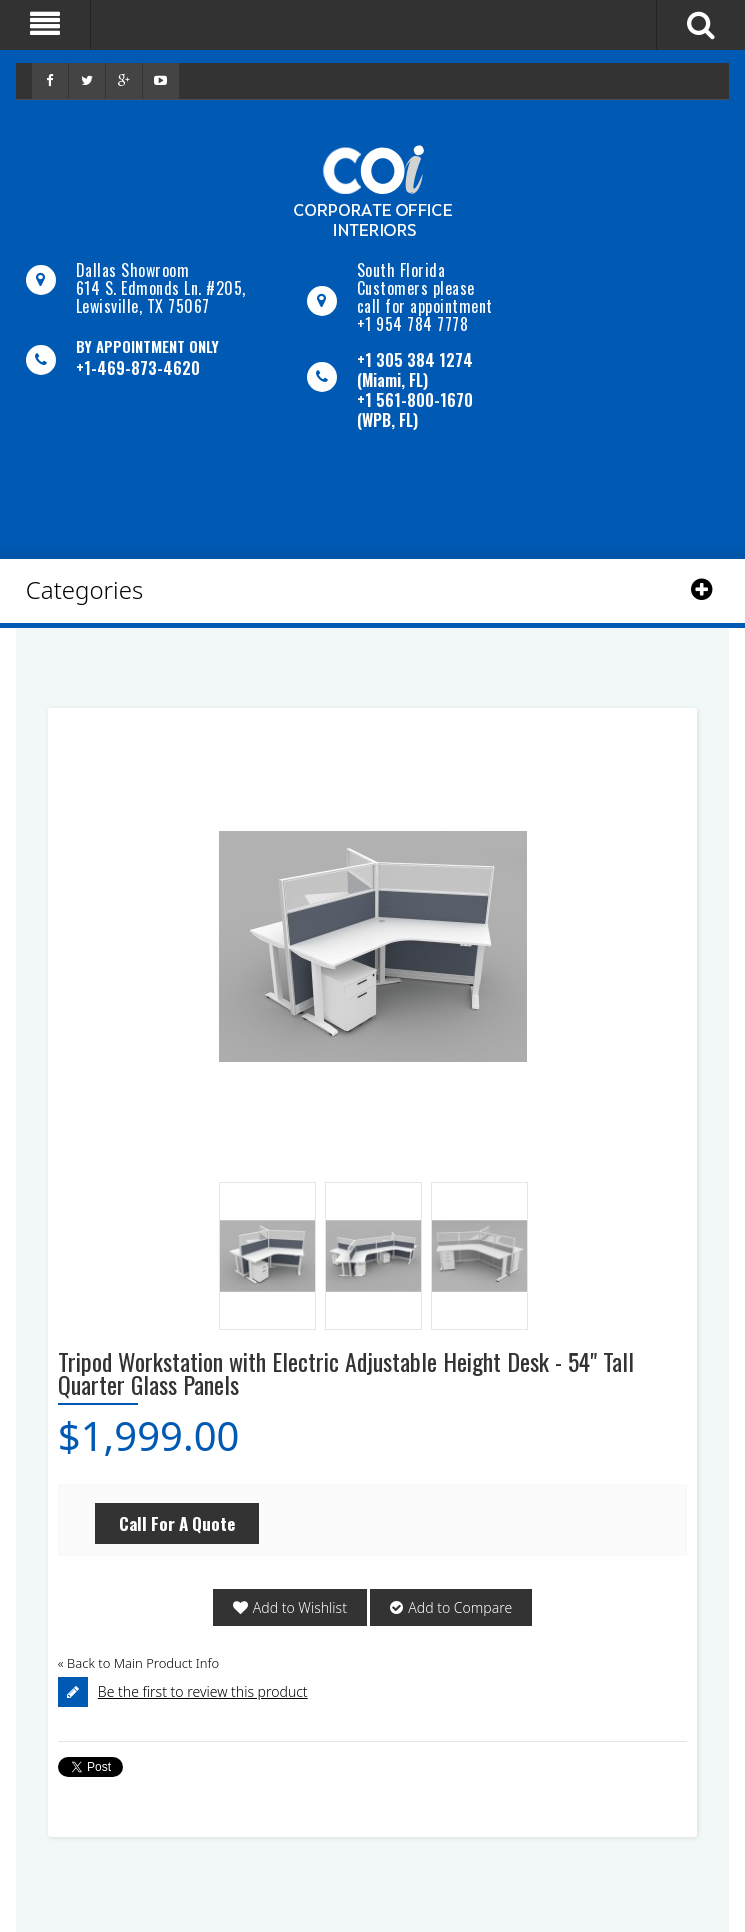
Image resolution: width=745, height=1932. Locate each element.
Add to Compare (460, 1607)
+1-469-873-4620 (138, 368)
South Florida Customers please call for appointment (425, 288)
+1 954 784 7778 (413, 324)
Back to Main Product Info (138, 1663)
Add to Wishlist (300, 1607)
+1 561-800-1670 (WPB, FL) (415, 410)
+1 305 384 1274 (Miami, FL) (415, 370)
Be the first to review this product (203, 1691)
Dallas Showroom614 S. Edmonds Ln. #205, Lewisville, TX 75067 (161, 288)
